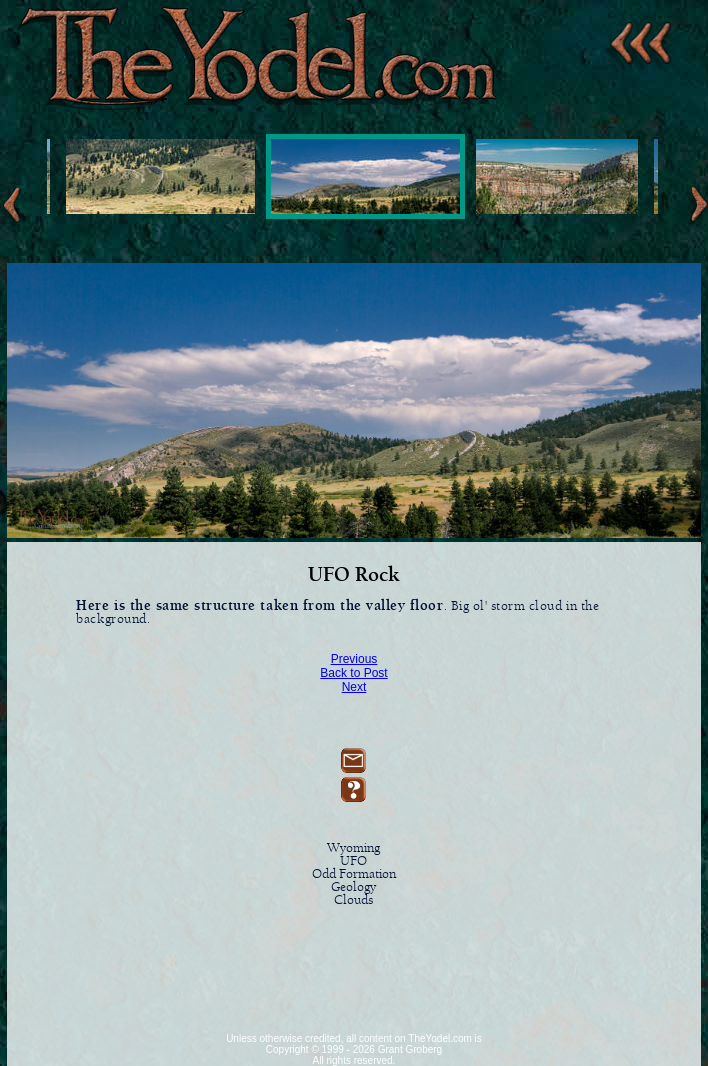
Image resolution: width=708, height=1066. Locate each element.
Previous (354, 659)
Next (354, 687)
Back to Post (353, 673)
